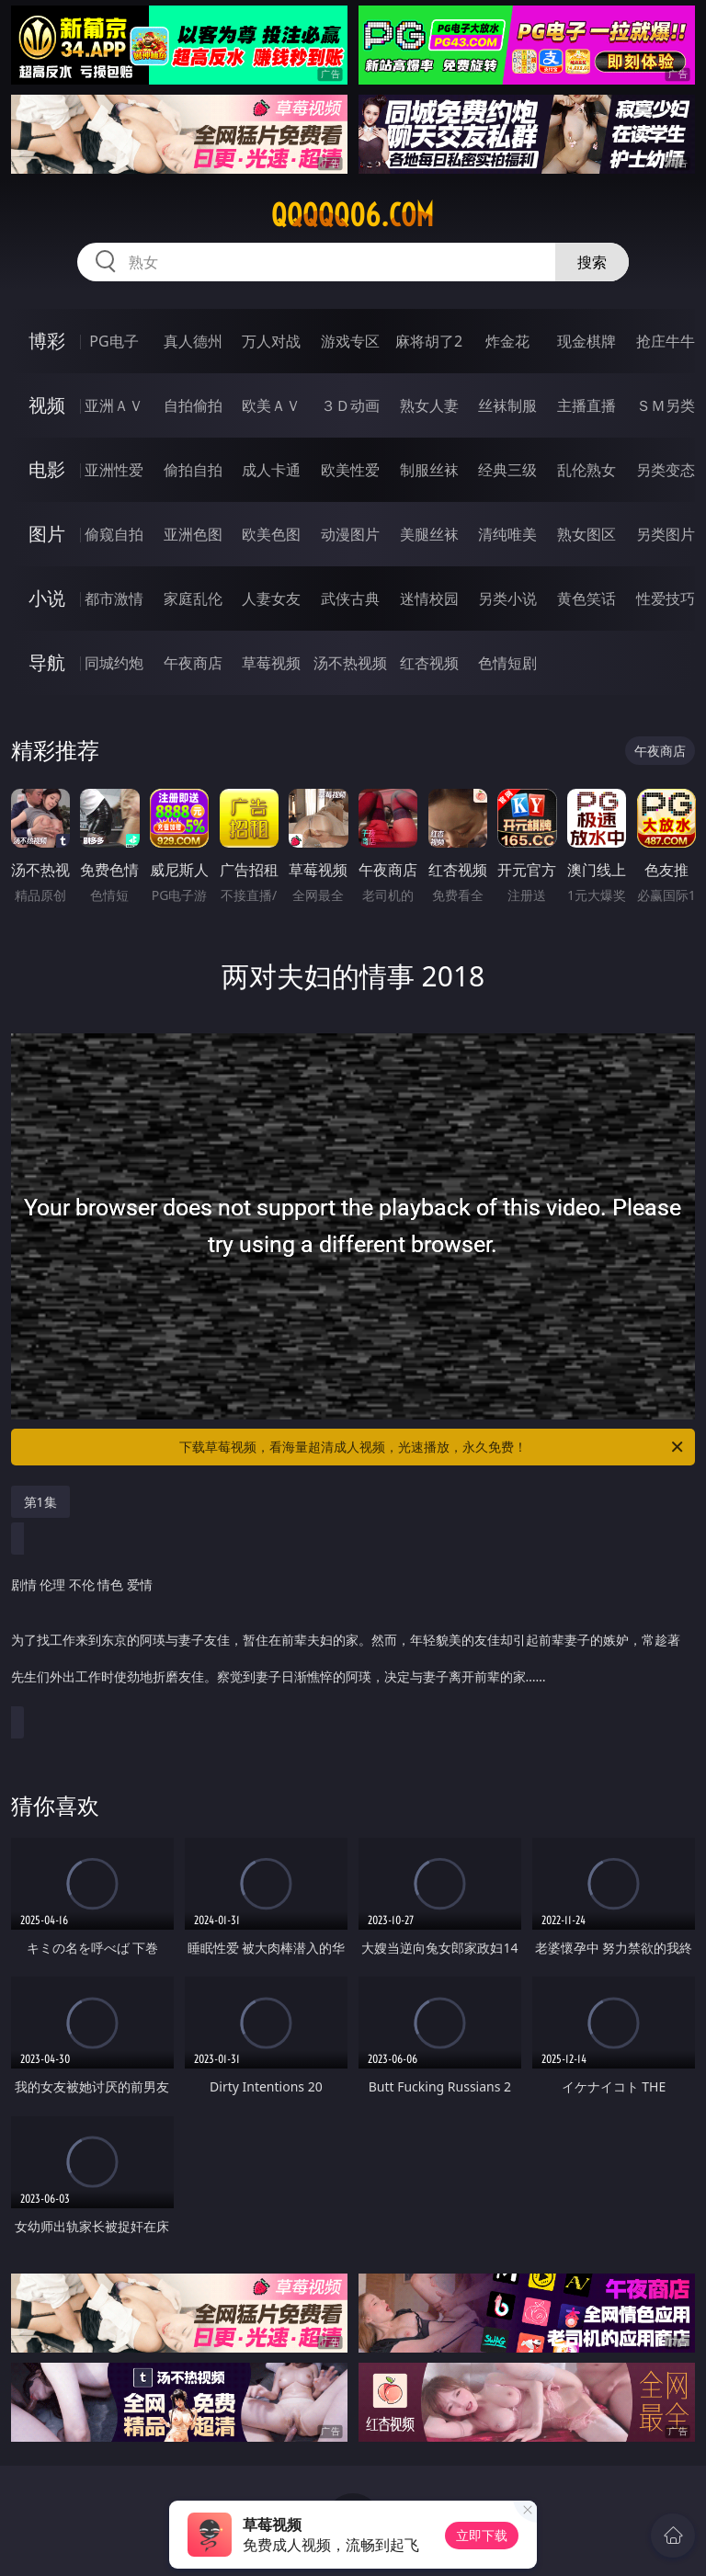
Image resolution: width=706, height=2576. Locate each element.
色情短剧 (507, 663)
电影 (46, 469)
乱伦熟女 (586, 470)
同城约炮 (114, 663)
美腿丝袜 (429, 534)
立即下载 (481, 2535)
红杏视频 (429, 663)
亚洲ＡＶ (114, 405)
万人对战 (271, 341)
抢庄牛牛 (665, 341)
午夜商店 (193, 663)
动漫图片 (350, 534)
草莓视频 (271, 663)
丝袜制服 (507, 405)
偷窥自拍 (114, 534)
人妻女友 (271, 598)
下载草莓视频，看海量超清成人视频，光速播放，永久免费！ (432, 1447)
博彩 (46, 340)
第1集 (40, 1501)
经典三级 (507, 470)
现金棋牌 (586, 341)
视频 (46, 405)
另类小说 (507, 598)
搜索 (592, 262)
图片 (46, 533)
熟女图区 (586, 534)
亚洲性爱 (114, 470)
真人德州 (193, 341)
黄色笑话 (586, 598)
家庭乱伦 (193, 598)
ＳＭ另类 (665, 405)
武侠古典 (350, 598)
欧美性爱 (350, 470)
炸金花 (507, 341)
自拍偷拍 (193, 405)
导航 (46, 662)
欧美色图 (271, 534)
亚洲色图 (193, 534)
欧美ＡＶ (271, 405)
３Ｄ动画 (350, 405)
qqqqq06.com (352, 215)
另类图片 (665, 534)
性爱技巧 (665, 598)
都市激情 (114, 598)
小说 (46, 598)
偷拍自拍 (193, 470)
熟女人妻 (429, 405)
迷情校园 (429, 598)
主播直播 (586, 405)
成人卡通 (271, 470)
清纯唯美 (507, 534)
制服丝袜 (429, 470)
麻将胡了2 (428, 341)
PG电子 (113, 341)
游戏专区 (350, 341)
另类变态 (665, 470)
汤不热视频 (350, 663)
